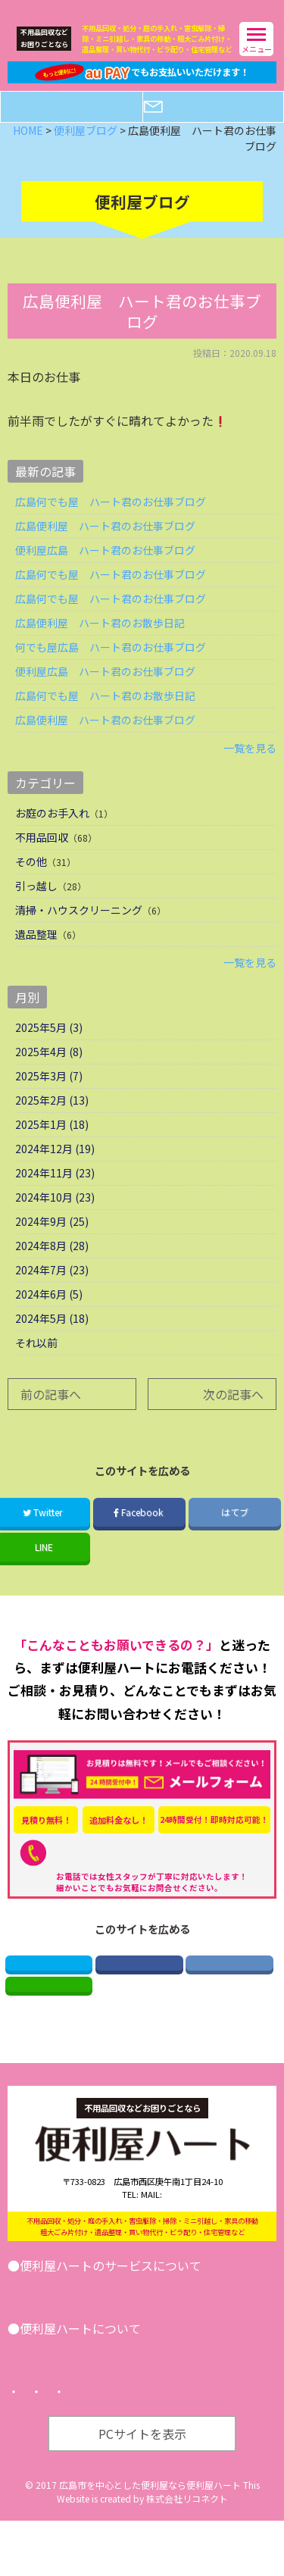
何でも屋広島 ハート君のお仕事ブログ (110, 666)
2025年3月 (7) (49, 1095)
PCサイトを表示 (142, 2489)
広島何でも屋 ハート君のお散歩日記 (105, 715)
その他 (31, 881)
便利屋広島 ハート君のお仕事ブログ (105, 569)
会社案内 (40, 2407)
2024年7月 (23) (52, 1289)
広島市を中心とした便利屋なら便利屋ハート (150, 2540)
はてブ (235, 1531)
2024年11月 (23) (55, 1192)
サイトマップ (223, 2448)
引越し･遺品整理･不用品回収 (78, 2326)
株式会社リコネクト (187, 2553)
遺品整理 (36, 953)
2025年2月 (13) (52, 1119)
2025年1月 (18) (52, 1144)
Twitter (48, 1987)
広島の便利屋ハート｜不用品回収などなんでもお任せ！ (111, 8)
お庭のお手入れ (52, 832)
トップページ (45, 2448)
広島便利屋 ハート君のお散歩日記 (100, 642)
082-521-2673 (146, 1872)
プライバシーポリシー (134, 2448)
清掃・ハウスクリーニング (78, 929)
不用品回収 (41, 856)
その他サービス (180, 2326)
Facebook (139, 1531)
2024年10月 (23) (55, 1216)
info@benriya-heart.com (188, 2231)
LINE (49, 2016)
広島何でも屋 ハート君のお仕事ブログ (110, 521)
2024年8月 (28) (52, 1265)
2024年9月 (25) (52, 1241)
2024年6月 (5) (49, 1313)
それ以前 (36, 1362)
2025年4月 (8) (49, 1071)
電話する (81, 126)
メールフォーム (223, 126)
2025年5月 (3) (49, 1047)
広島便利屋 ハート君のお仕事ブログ (105, 545)
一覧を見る (249, 767)
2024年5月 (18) (52, 1338)
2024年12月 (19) (55, 1168)
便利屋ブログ (101, 2407)
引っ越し (36, 905)
